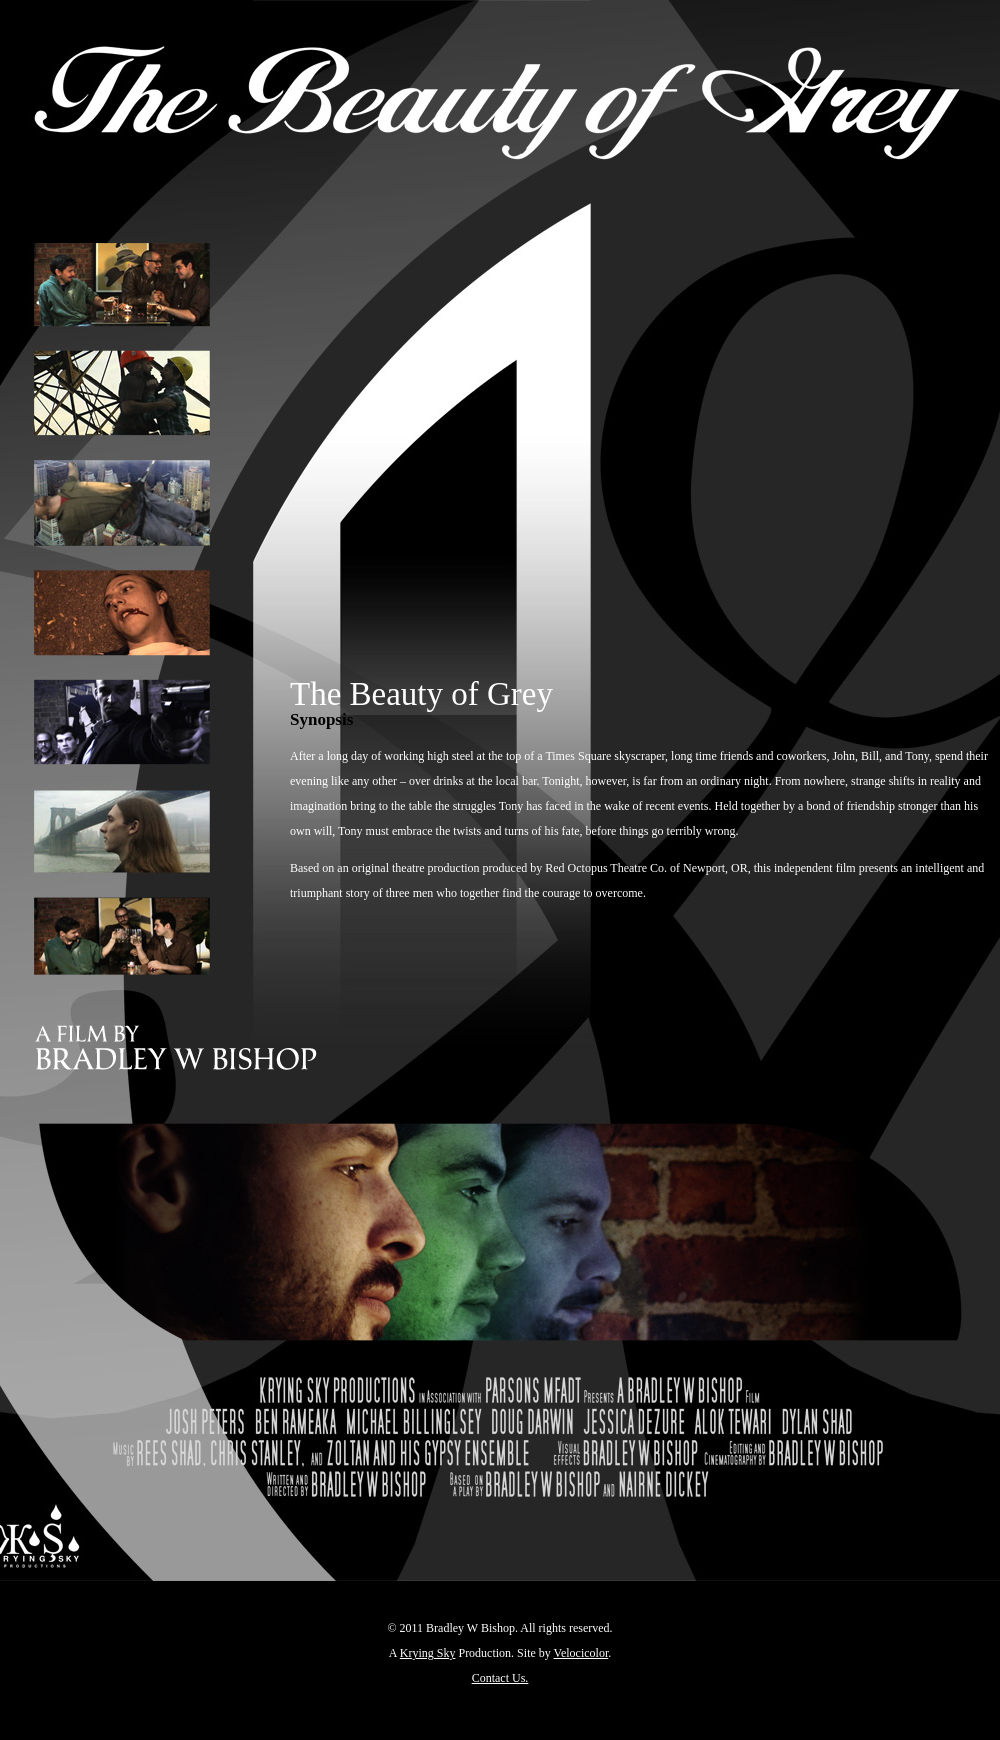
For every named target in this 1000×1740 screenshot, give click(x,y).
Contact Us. (500, 1678)
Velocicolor (581, 1653)
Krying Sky (428, 1653)
